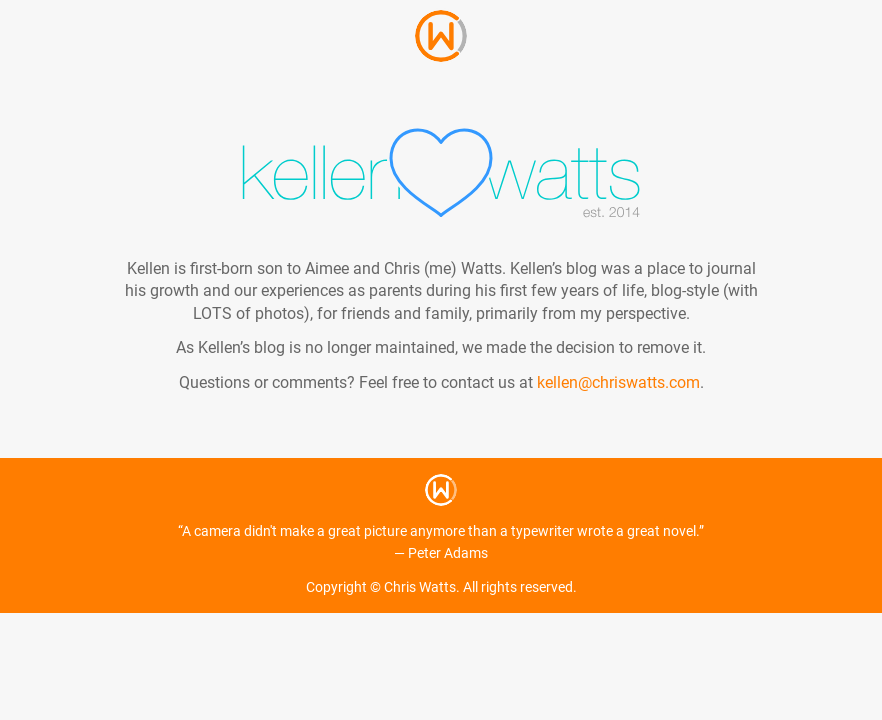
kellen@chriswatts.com (618, 382)
